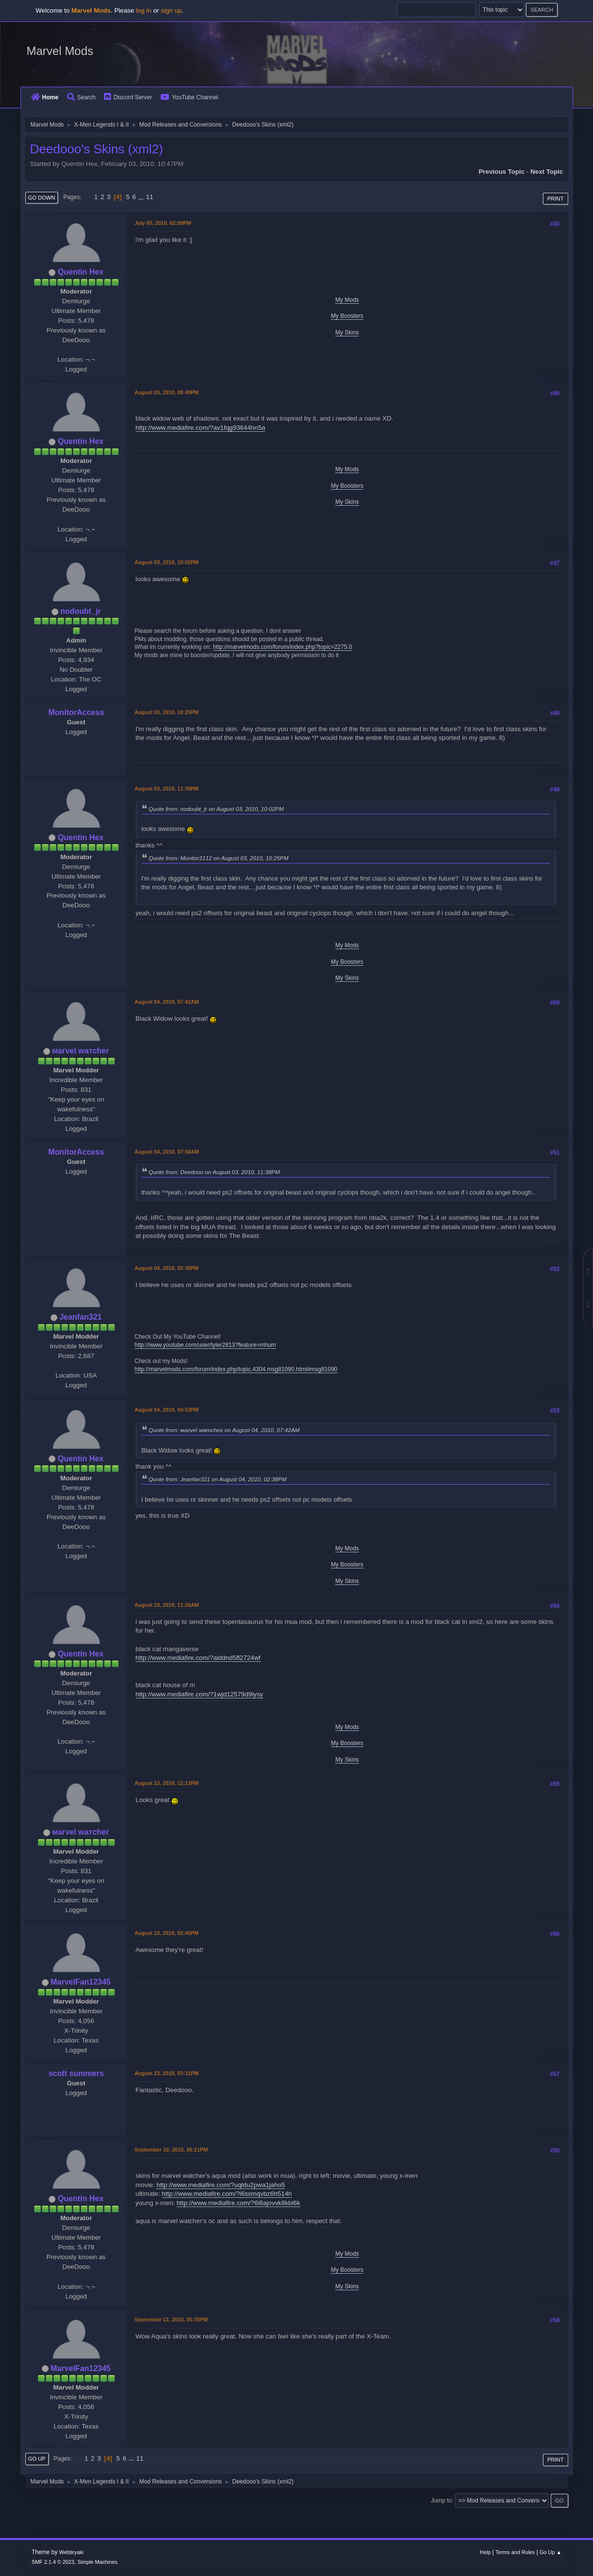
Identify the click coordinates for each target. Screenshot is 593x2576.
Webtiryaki (71, 2552)
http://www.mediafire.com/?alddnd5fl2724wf (198, 1657)
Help (485, 2552)
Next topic (546, 171)
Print (555, 199)
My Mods (347, 299)
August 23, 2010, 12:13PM (167, 1783)
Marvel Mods (60, 50)
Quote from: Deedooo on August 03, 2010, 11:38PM (214, 1172)
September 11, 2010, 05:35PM (171, 2319)
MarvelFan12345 (81, 1982)
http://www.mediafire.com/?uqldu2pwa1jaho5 (220, 2185)
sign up (171, 10)
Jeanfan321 (80, 1317)
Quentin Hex (81, 272)
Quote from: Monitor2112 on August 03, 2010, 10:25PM (218, 858)
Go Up (37, 2459)
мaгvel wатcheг (80, 1051)
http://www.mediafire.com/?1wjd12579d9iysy (199, 1694)
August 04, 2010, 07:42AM (167, 1002)
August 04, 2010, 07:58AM (167, 1152)
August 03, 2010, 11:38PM (167, 788)
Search (81, 97)
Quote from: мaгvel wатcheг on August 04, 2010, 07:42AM (224, 1430)
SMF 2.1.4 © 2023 (53, 2562)
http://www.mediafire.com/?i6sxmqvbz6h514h (227, 2193)
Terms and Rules (515, 2552)
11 (149, 197)
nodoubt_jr (80, 611)
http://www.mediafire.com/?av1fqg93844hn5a (201, 427)
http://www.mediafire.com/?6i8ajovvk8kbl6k (238, 2203)
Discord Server (128, 97)
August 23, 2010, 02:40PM (167, 1933)
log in (143, 10)
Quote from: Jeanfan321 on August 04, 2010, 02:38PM (218, 1479)
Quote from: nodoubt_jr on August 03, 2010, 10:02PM (216, 809)
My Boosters (347, 316)
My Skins (347, 332)
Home (44, 97)
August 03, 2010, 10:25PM (167, 712)
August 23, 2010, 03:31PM (167, 2073)
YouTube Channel (189, 97)
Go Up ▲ (550, 2552)
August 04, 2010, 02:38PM (167, 1268)
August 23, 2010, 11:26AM (167, 1605)
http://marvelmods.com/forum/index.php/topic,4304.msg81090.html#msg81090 (236, 1369)
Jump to (441, 2500)
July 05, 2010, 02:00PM (163, 223)
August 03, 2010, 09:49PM (167, 392)
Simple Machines (97, 2562)
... (141, 197)
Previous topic (502, 171)
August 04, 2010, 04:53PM (167, 1410)
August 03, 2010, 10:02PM (167, 562)
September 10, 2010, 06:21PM (171, 2150)
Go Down (41, 198)
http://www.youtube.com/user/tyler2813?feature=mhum (205, 1345)
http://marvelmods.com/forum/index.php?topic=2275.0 (282, 647)
